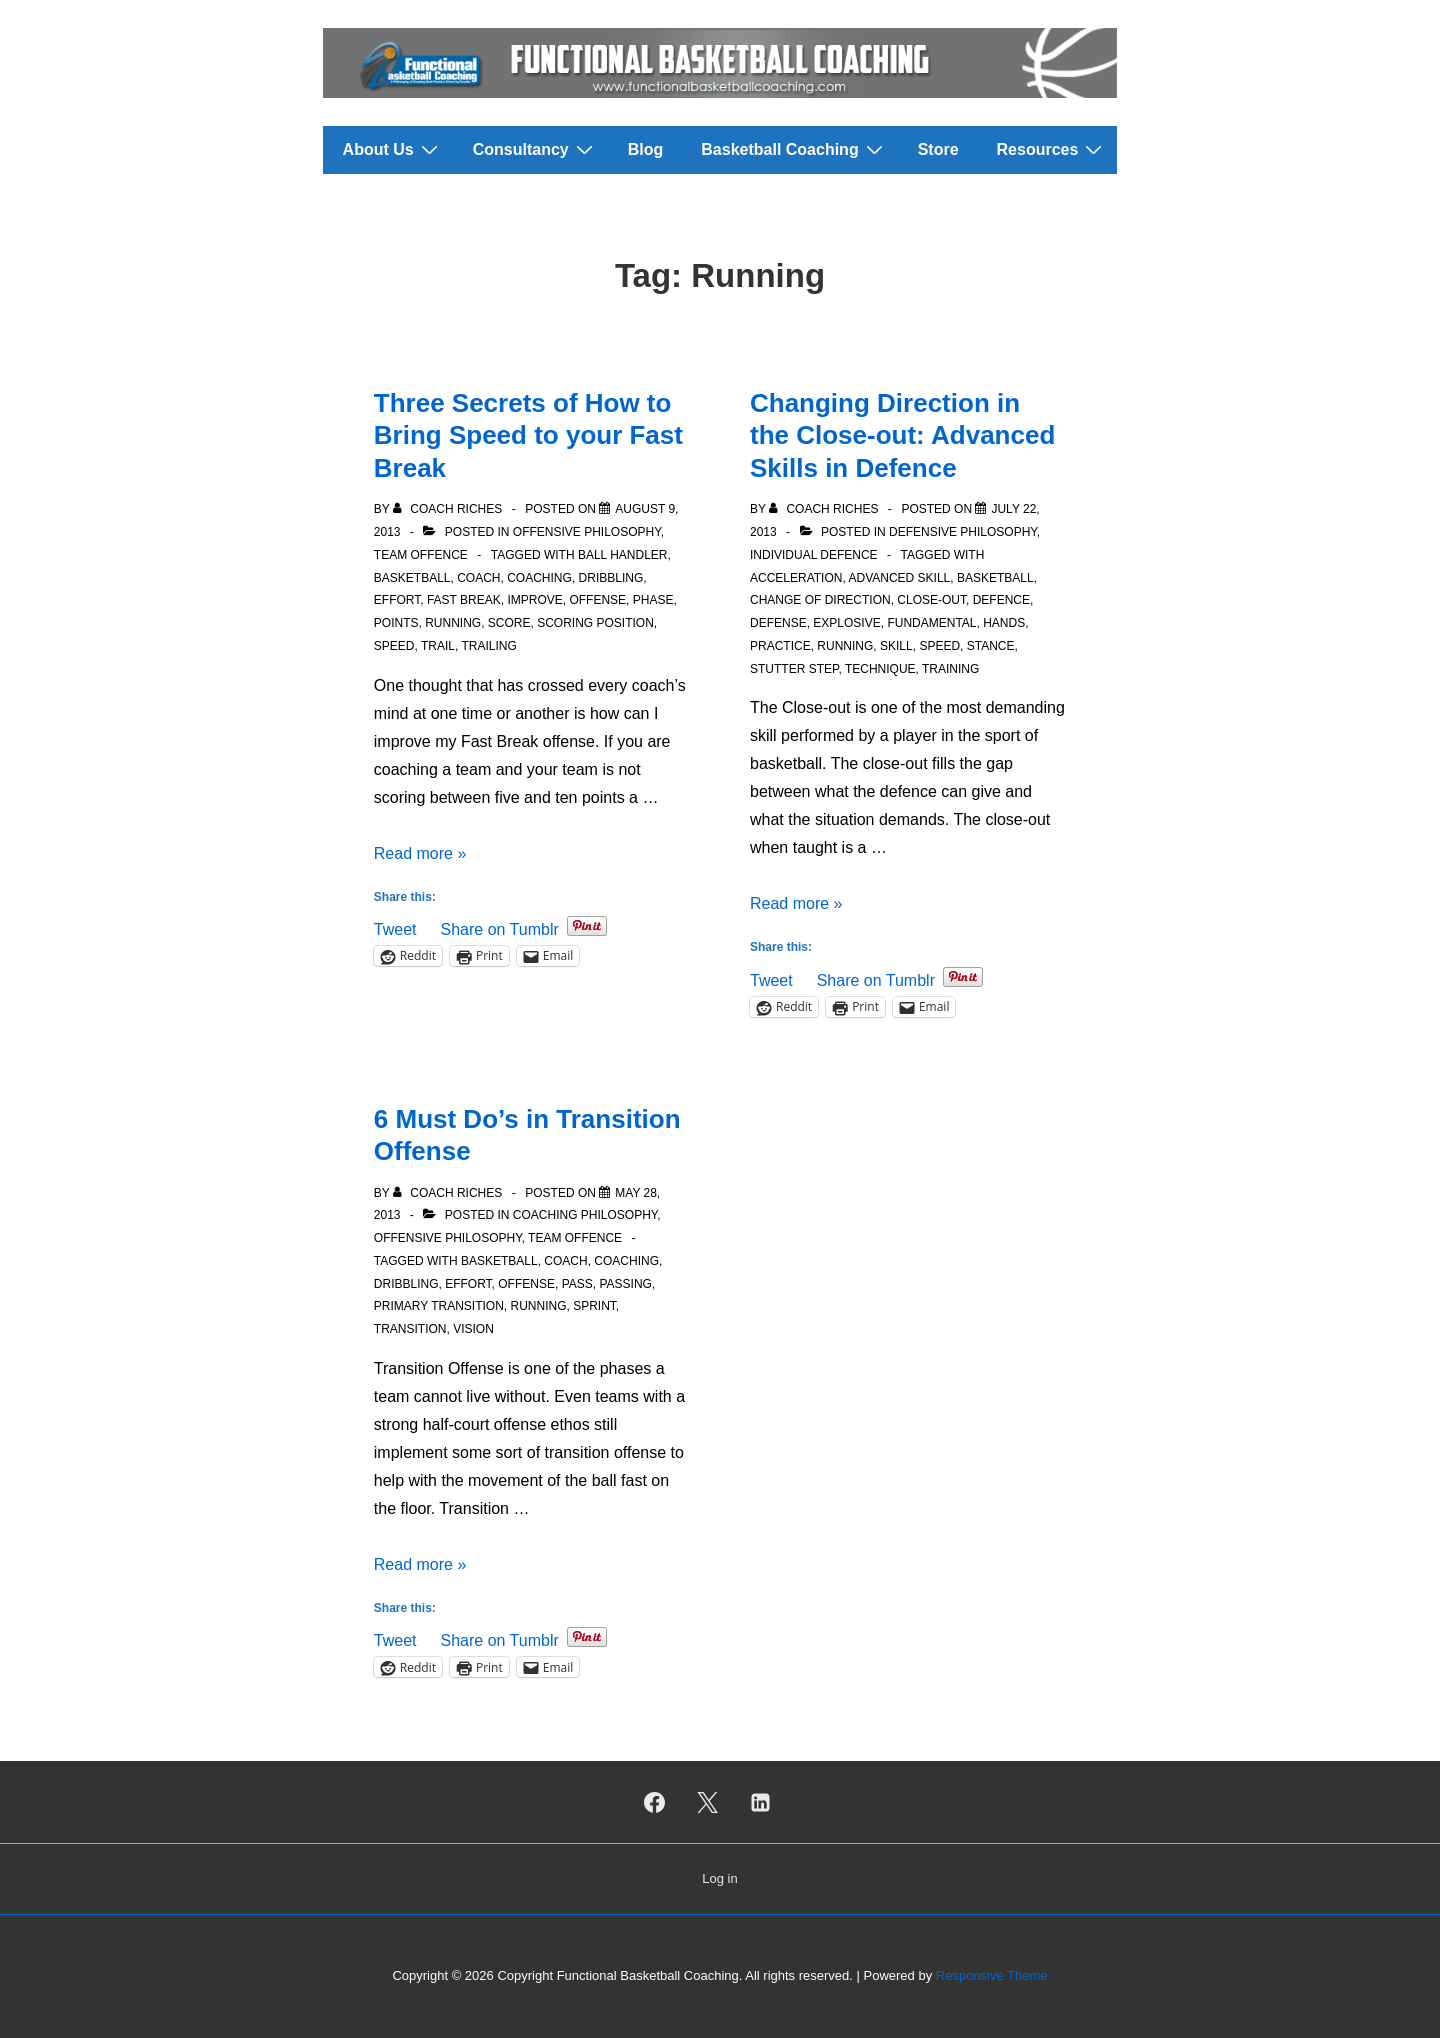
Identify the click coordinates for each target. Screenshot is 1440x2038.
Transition (410, 1329)
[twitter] (708, 1802)
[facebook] (655, 1802)
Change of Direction (820, 600)
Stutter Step (794, 669)
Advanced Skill (899, 578)
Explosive (846, 623)
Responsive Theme (992, 1975)
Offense (597, 600)
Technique (880, 669)
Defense (778, 623)
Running (453, 623)
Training (950, 669)
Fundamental (931, 623)
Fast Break (464, 600)
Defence (1001, 600)
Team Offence (421, 555)
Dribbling (611, 578)
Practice (780, 646)
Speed (394, 646)
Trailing (488, 646)
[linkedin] (760, 1802)
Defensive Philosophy (963, 532)
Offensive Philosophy (587, 532)
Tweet (395, 927)
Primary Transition (439, 1306)
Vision (473, 1329)
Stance (991, 646)
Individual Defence (814, 555)
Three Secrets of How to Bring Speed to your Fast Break (528, 435)
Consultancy (535, 149)
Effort (397, 600)
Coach (478, 578)
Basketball (412, 578)
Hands (1004, 623)
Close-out (931, 600)
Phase (653, 600)
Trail (438, 646)
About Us (393, 149)
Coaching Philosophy (585, 1215)
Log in (719, 1878)
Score (509, 623)
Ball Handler (623, 555)
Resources (1052, 149)
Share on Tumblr (499, 927)
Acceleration (796, 578)
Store (938, 149)
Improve (534, 600)
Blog (646, 149)
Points (396, 623)
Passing (625, 1284)
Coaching (539, 578)
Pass (577, 1284)
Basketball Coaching (794, 149)
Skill (896, 646)
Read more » (420, 853)
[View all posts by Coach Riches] (449, 509)
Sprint (594, 1306)
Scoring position (595, 623)
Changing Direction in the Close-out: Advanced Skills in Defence (902, 435)
